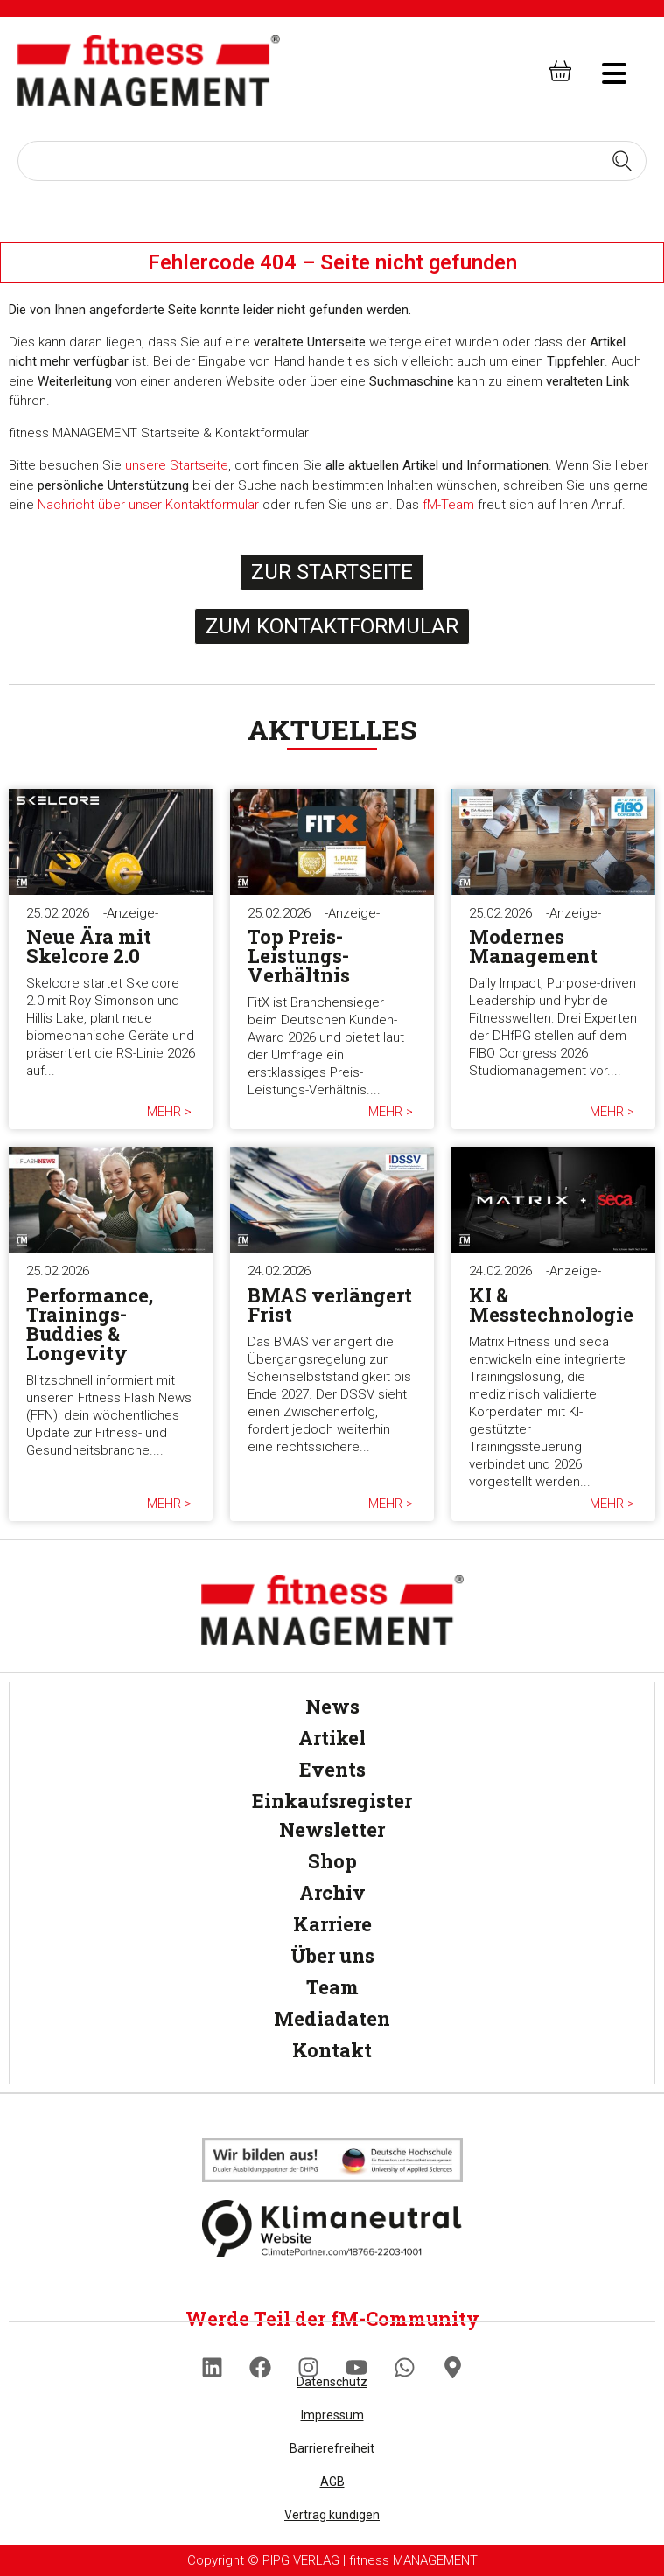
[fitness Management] (148, 70)
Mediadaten (332, 2018)
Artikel (332, 1737)
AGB (332, 2482)
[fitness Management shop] (560, 70)
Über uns (332, 1955)
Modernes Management (533, 946)
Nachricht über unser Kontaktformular (148, 505)
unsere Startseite (176, 465)
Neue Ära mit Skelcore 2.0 (88, 946)
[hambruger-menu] (602, 71)
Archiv (332, 1892)
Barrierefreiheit (332, 2448)
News (332, 1706)
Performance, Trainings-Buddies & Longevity (89, 1323)
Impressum (332, 2415)
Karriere (332, 1924)
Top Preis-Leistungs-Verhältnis (299, 956)
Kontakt (332, 2050)
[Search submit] (622, 161)
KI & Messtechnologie (551, 1304)
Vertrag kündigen (332, 2515)
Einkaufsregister (332, 1800)
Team (332, 1987)
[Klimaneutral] (332, 2160)
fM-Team (448, 505)
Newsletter (332, 1829)
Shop (332, 1861)
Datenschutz (332, 2382)
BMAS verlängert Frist (330, 1304)
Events (332, 1769)
